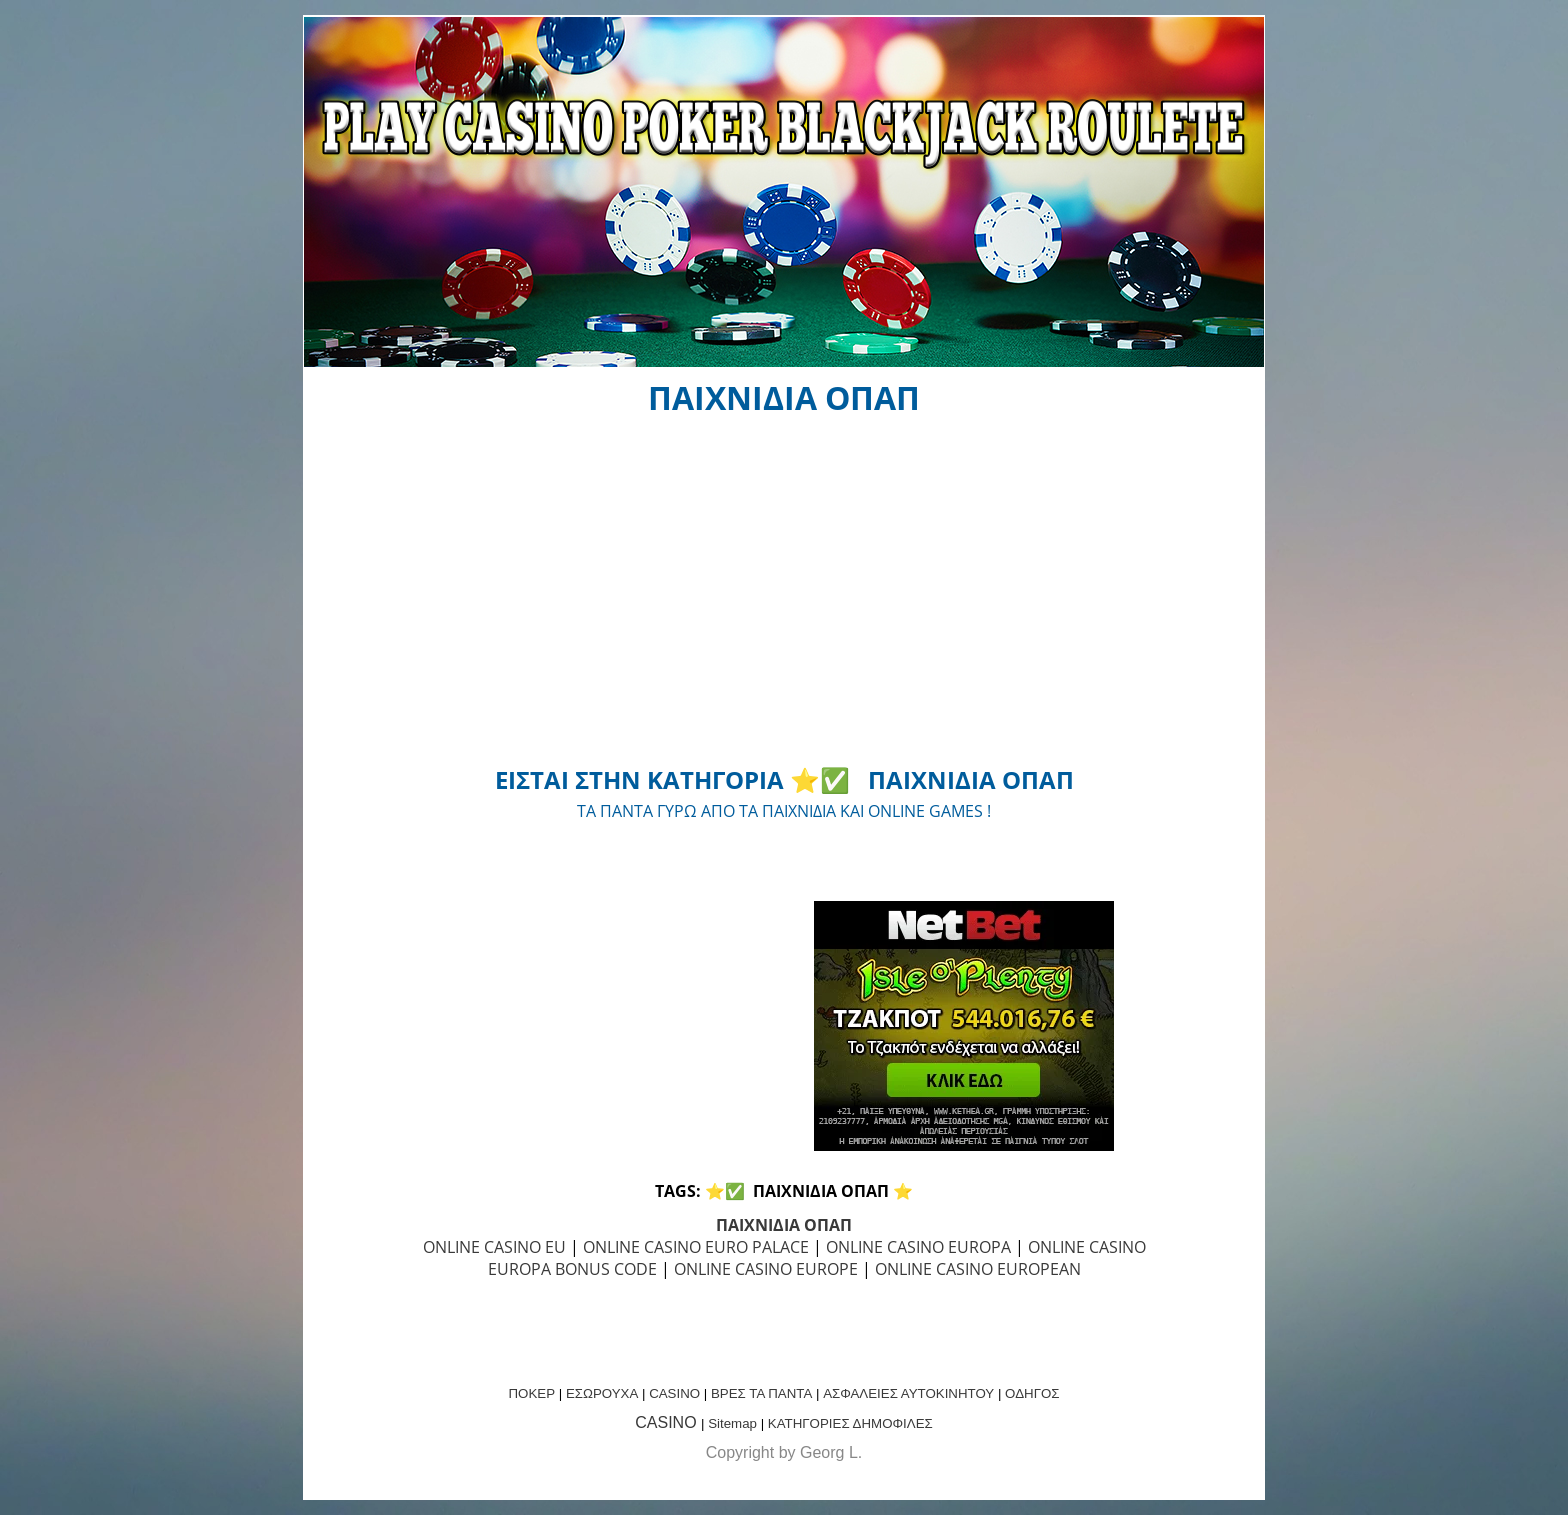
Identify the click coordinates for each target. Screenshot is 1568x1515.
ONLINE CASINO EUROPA (918, 1247)
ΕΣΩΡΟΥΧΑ (602, 1393)
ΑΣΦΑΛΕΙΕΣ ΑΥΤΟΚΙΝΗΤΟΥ (908, 1393)
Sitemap (732, 1423)
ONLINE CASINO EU (494, 1247)
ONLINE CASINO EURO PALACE (696, 1247)
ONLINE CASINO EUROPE (766, 1269)
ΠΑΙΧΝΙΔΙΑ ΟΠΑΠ (784, 1225)
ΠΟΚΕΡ (531, 1393)
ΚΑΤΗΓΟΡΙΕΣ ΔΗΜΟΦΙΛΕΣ (850, 1423)
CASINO (674, 1393)
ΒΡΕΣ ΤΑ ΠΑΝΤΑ (761, 1393)
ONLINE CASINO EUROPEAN (978, 1269)
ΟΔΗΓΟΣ (1032, 1393)
